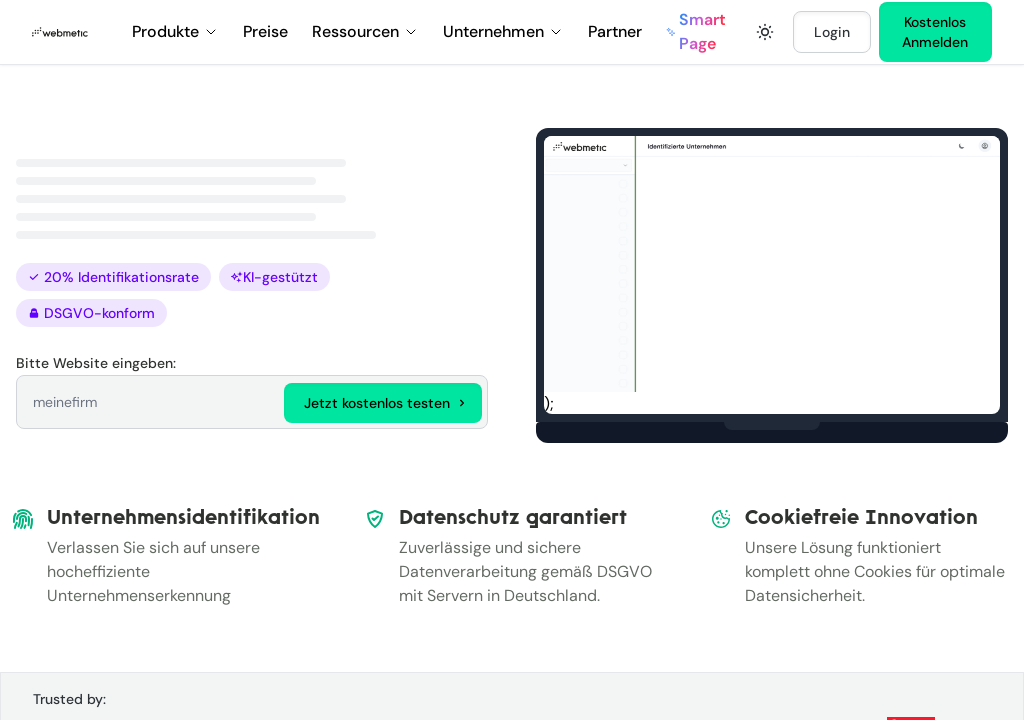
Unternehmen (503, 31)
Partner (615, 31)
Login (832, 32)
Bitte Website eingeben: (96, 363)
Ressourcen (365, 31)
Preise (265, 31)
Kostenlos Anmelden (935, 32)
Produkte (175, 31)
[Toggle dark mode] (765, 32)
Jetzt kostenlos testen (387, 403)
